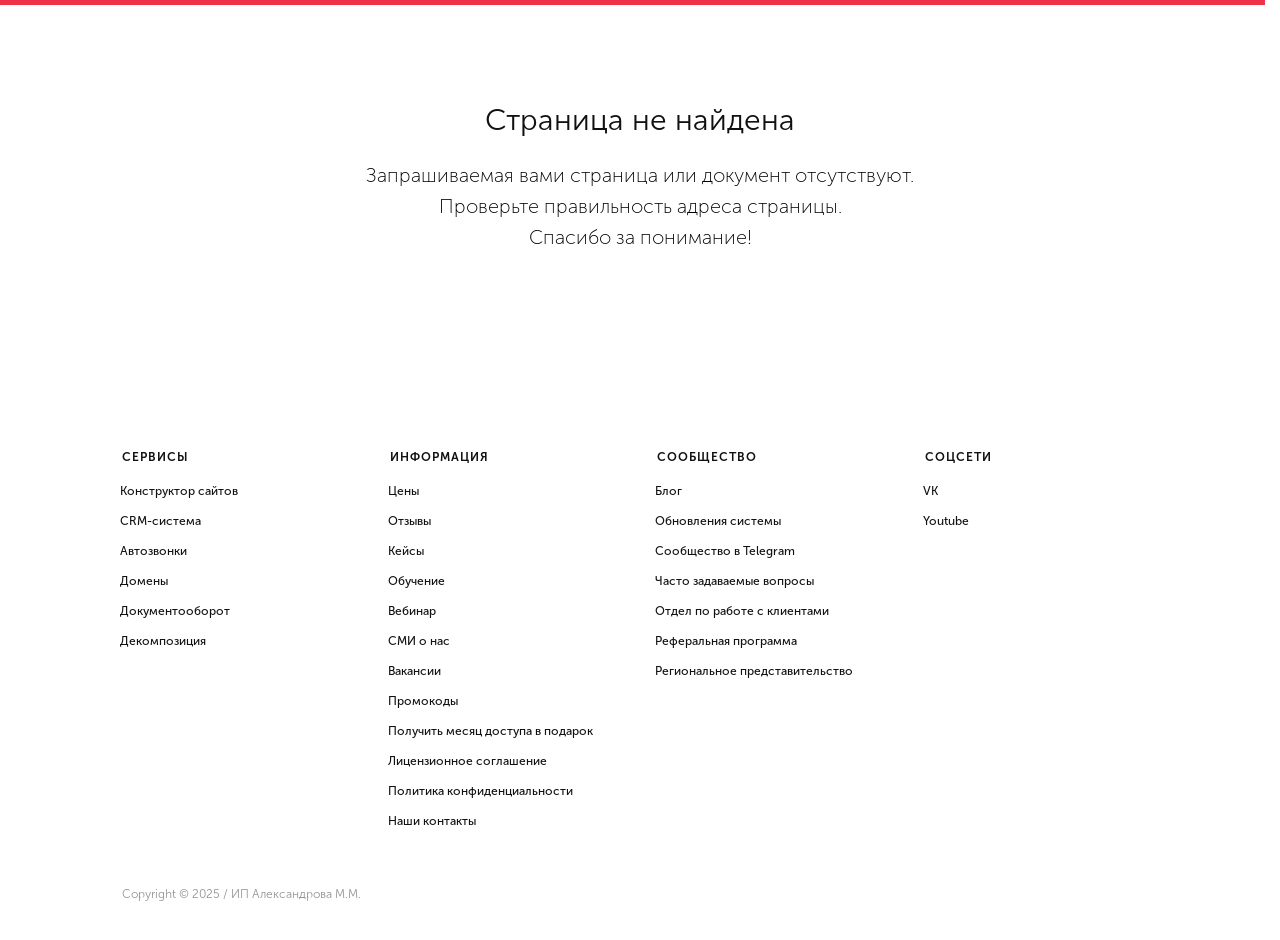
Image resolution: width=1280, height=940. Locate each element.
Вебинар (412, 611)
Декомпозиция (163, 641)
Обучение (416, 581)
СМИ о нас (419, 641)
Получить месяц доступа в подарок (490, 731)
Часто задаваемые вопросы (734, 581)
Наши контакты (432, 821)
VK (930, 491)
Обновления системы (718, 521)
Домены (144, 581)
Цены (403, 491)
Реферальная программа (726, 641)
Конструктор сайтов (179, 491)
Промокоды (423, 701)
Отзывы (409, 521)
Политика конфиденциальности (480, 791)
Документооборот (175, 611)
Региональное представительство (754, 671)
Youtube (946, 521)
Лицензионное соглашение (467, 761)
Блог (668, 491)
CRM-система (160, 521)
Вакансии (414, 671)
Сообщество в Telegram (725, 551)
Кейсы (406, 551)
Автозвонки (153, 551)
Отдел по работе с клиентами (742, 611)
